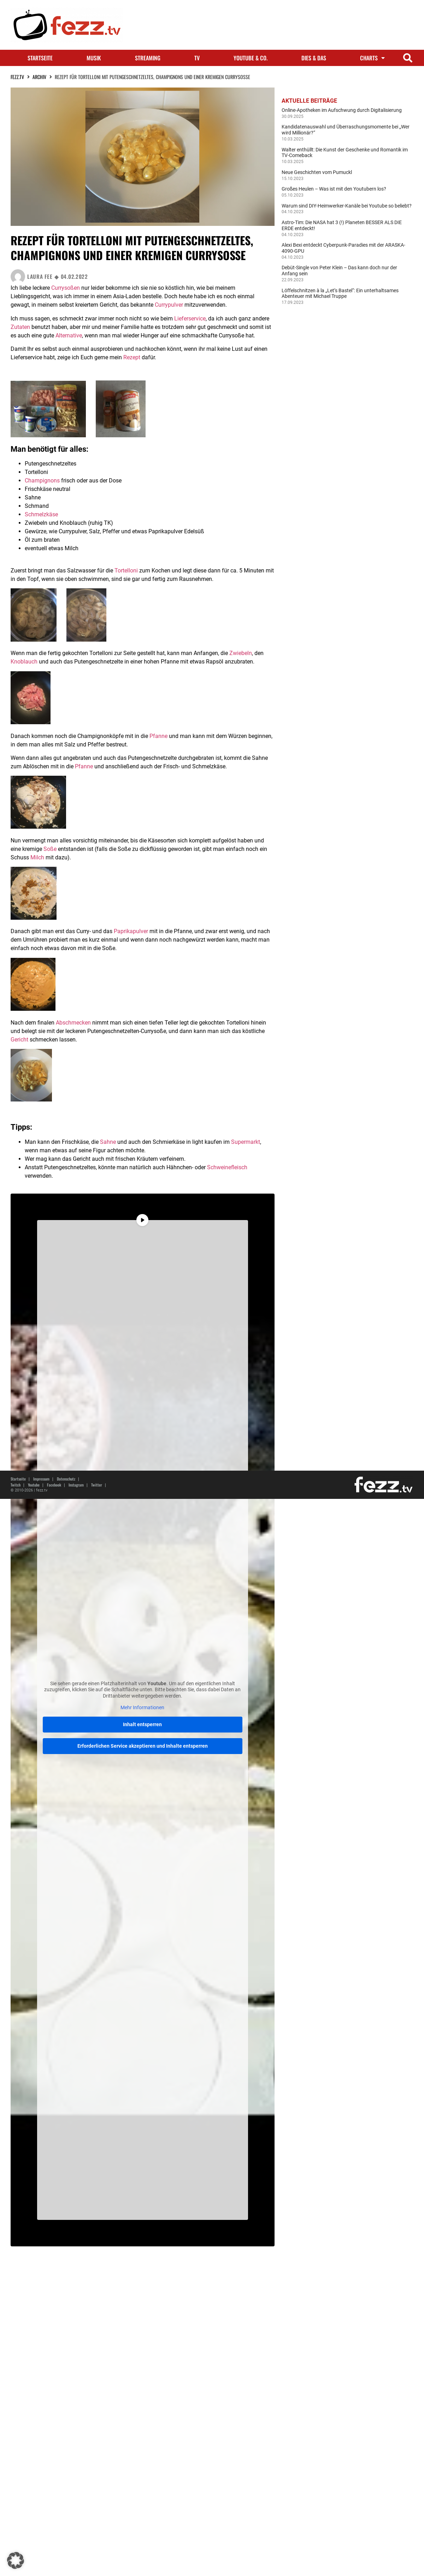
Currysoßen (65, 287)
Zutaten (20, 327)
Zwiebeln (240, 653)
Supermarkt (245, 1142)
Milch (37, 857)
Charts (372, 58)
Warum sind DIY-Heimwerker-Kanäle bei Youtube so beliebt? (347, 206)
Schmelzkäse (41, 514)
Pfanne (158, 736)
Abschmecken (73, 1022)
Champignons (42, 480)
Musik (94, 58)
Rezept (131, 357)
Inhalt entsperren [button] (142, 1724)
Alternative (68, 335)
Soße (50, 849)
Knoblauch (24, 661)
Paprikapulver (131, 931)
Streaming (147, 58)
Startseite (40, 58)
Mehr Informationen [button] (142, 1707)
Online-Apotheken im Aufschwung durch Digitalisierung (342, 110)
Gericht (19, 1039)
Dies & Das (313, 58)
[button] (407, 58)
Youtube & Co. (250, 58)
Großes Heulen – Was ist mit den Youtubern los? (334, 189)
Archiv (39, 76)
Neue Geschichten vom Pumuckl (317, 172)
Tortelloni (126, 570)
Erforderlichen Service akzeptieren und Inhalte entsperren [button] (142, 1746)
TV (197, 58)
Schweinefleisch (227, 1167)
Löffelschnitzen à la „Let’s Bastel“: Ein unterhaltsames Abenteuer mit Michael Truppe (340, 293)
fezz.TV (17, 76)
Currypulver (169, 304)
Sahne (108, 1142)
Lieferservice (190, 318)
